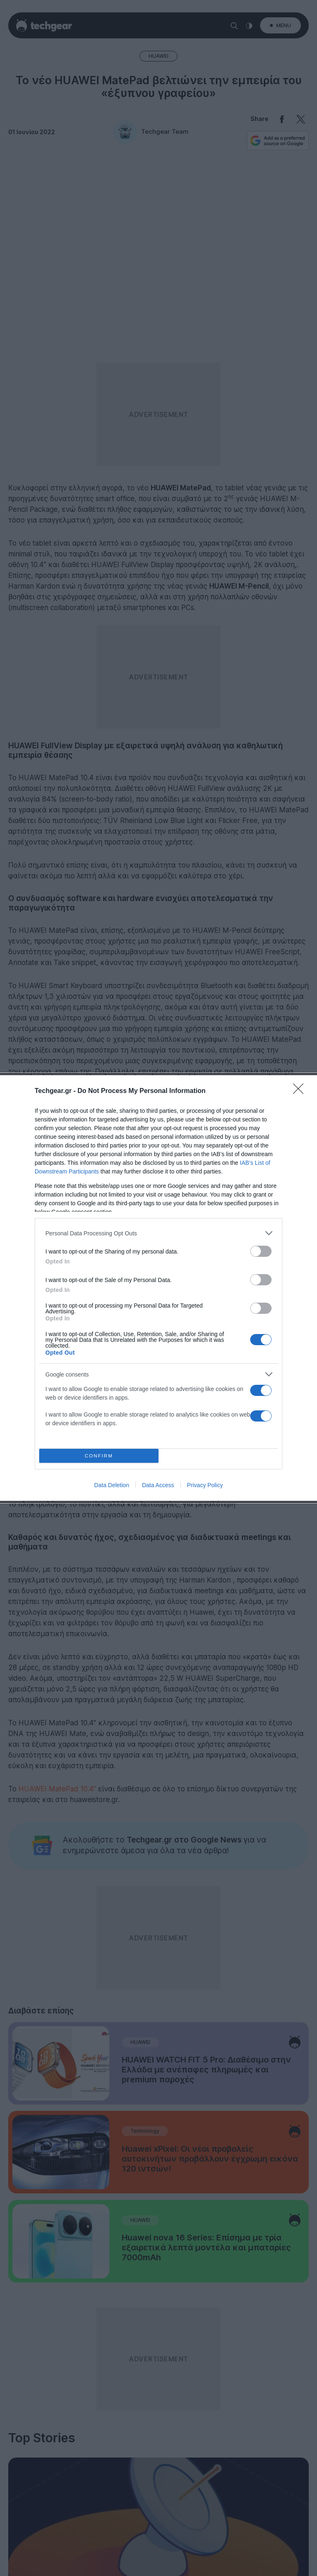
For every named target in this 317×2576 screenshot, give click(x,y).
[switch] (261, 1251)
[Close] (301, 1091)
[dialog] (158, 1288)
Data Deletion (111, 1485)
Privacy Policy (205, 1485)
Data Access (158, 1485)
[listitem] (158, 1233)
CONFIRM (98, 1456)
